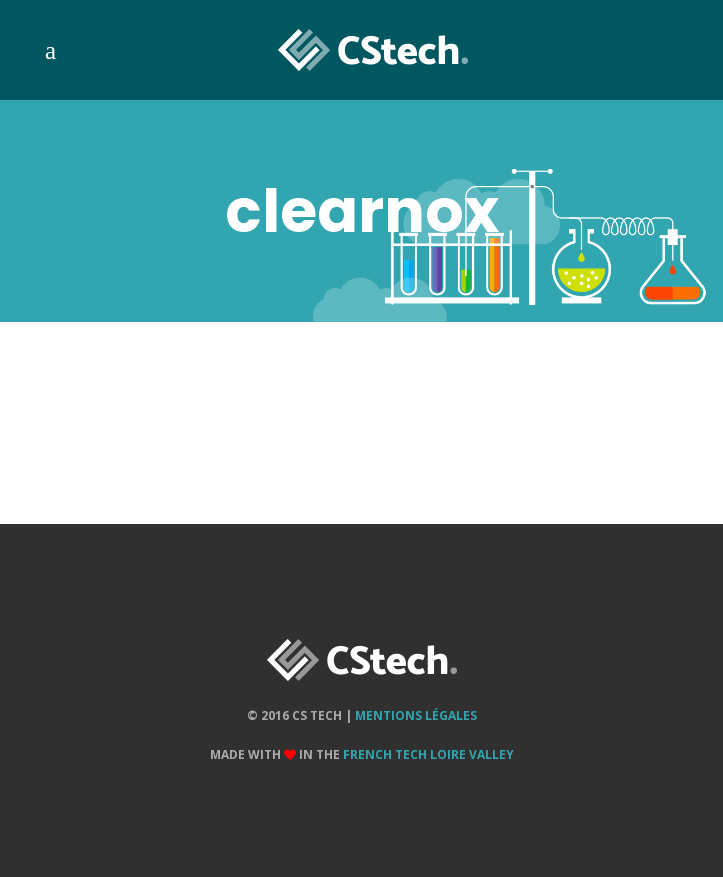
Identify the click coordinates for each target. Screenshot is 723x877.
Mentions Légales (416, 715)
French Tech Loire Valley (428, 754)
